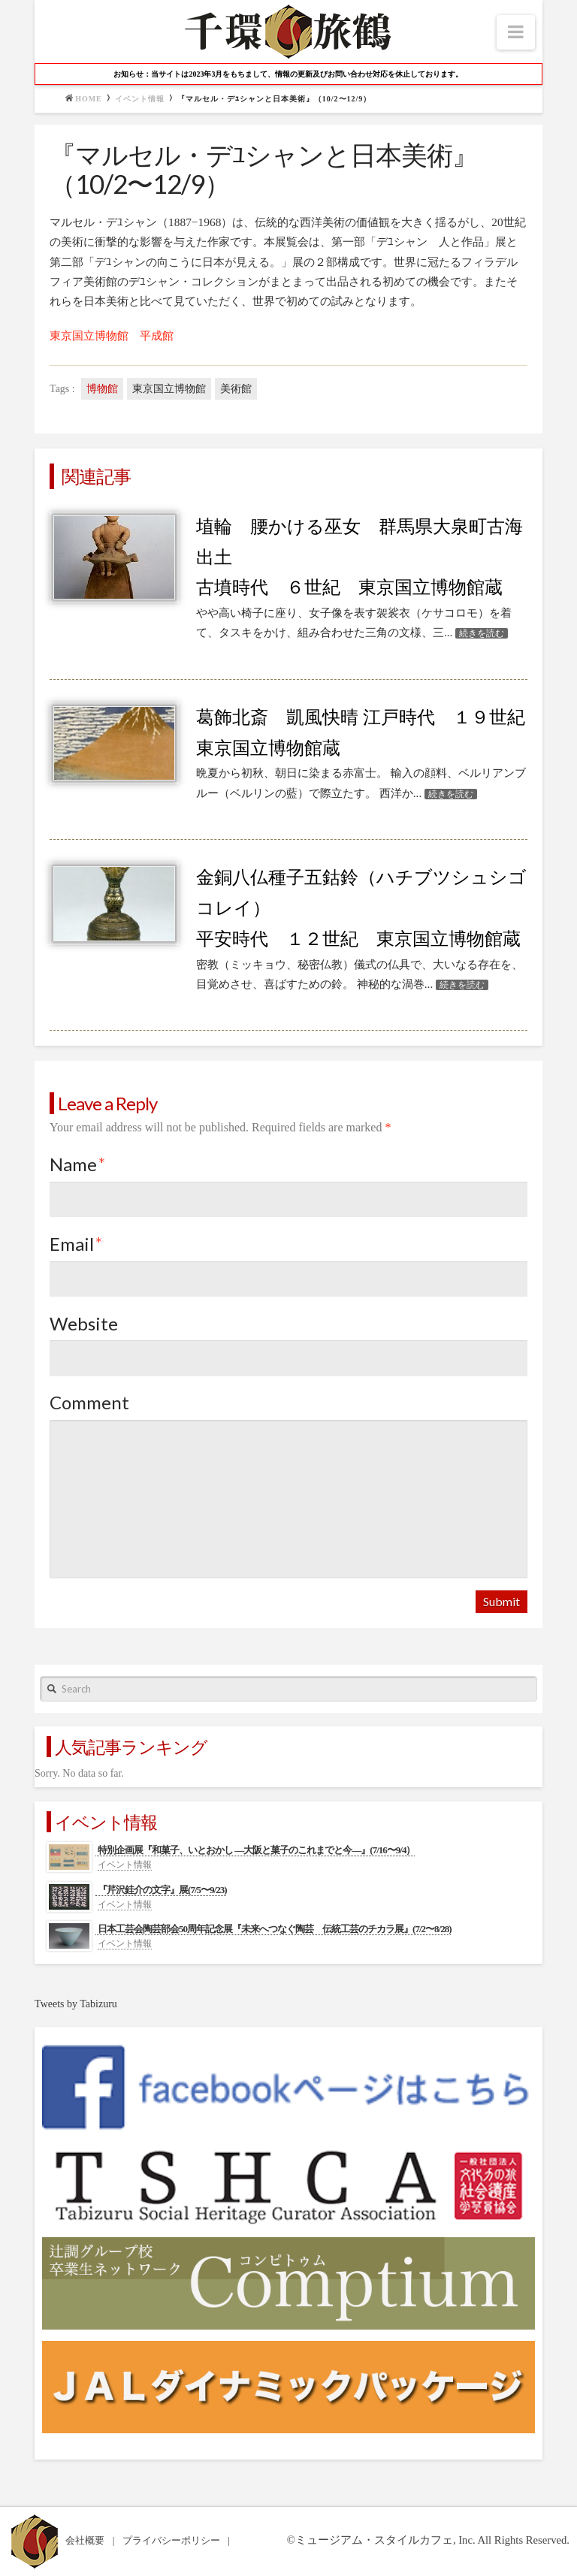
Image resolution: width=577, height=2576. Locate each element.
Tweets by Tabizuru (76, 2004)
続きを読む (481, 633)
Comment (89, 1402)
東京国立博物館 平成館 (112, 335)
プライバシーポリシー (172, 2540)
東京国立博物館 (169, 388)
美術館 (236, 388)
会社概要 (86, 2540)
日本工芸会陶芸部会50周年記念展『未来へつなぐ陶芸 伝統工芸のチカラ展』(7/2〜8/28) (274, 1928)
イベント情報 (140, 99)
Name (78, 1164)
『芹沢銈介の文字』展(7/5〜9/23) (162, 1889)
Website (84, 1323)
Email (76, 1244)
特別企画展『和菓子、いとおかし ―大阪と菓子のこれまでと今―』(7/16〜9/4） (256, 1850)
